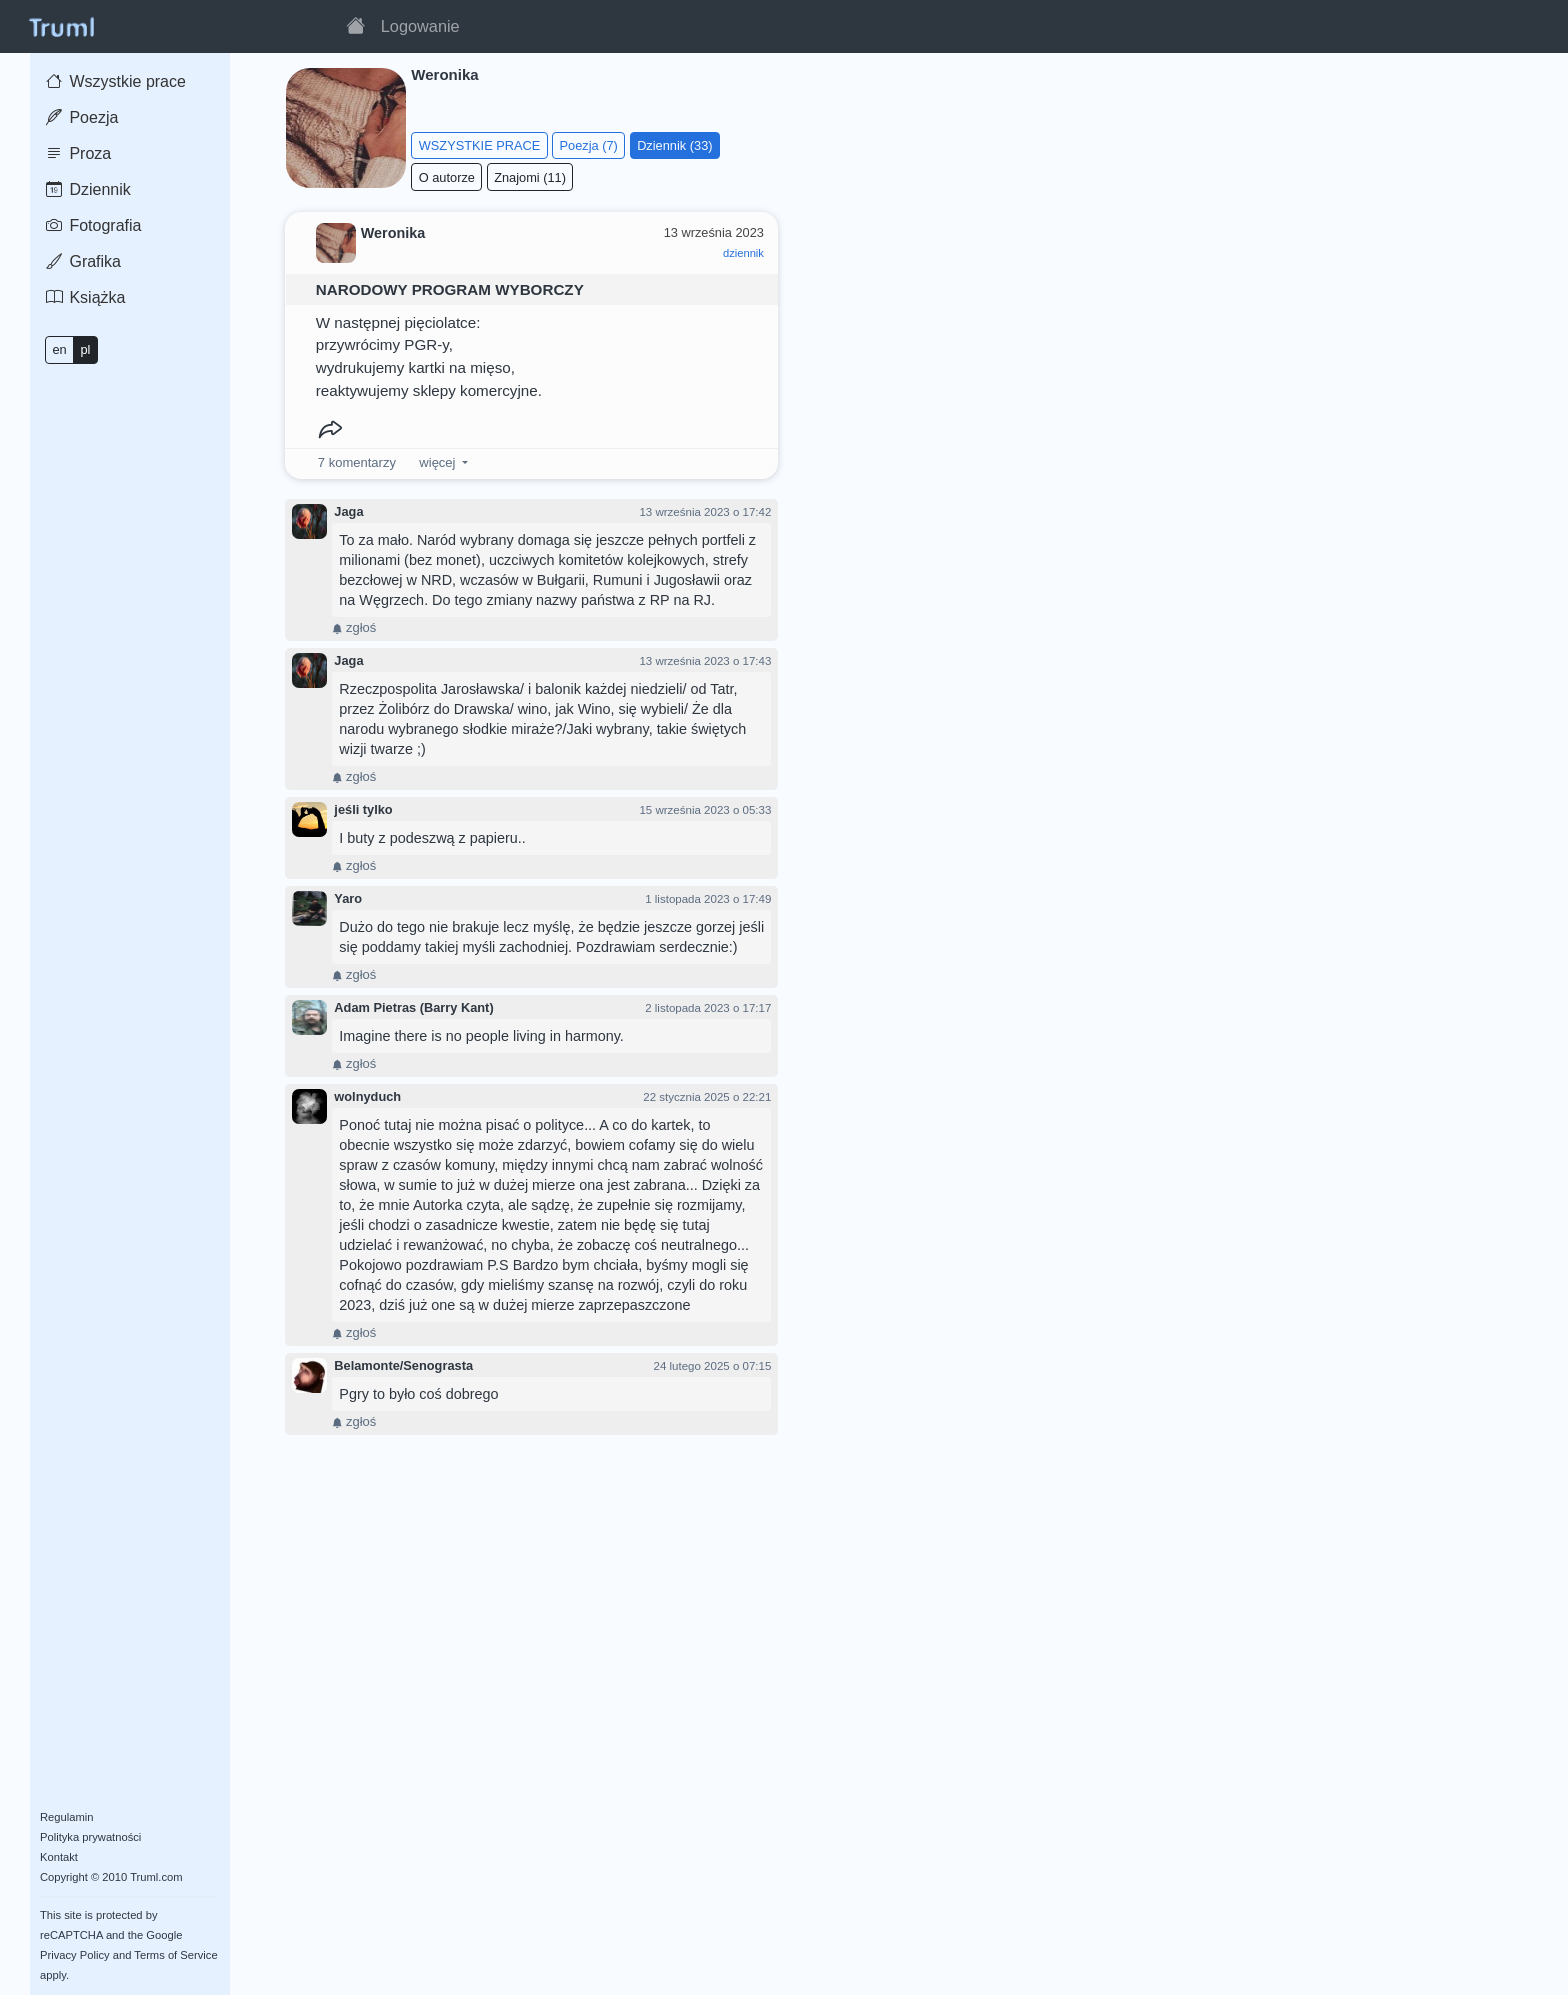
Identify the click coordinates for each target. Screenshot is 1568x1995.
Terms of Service (175, 1955)
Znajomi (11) (530, 177)
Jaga (348, 511)
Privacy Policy (75, 1955)
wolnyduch (367, 1096)
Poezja (82, 117)
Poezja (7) (589, 145)
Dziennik (88, 189)
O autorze (447, 177)
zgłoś (354, 627)
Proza (78, 153)
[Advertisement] (1171, 349)
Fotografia (93, 225)
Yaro (348, 898)
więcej (437, 462)
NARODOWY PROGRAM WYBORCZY (450, 289)
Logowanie (420, 26)
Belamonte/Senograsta (403, 1365)
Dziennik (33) (674, 145)
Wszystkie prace (116, 81)
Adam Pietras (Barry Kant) (413, 1007)
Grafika (83, 261)
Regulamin (66, 1817)
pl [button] (85, 349)
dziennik (743, 253)
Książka (85, 297)
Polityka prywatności (90, 1837)
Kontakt (59, 1857)
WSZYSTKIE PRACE (480, 145)
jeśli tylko (363, 809)
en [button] (59, 349)
